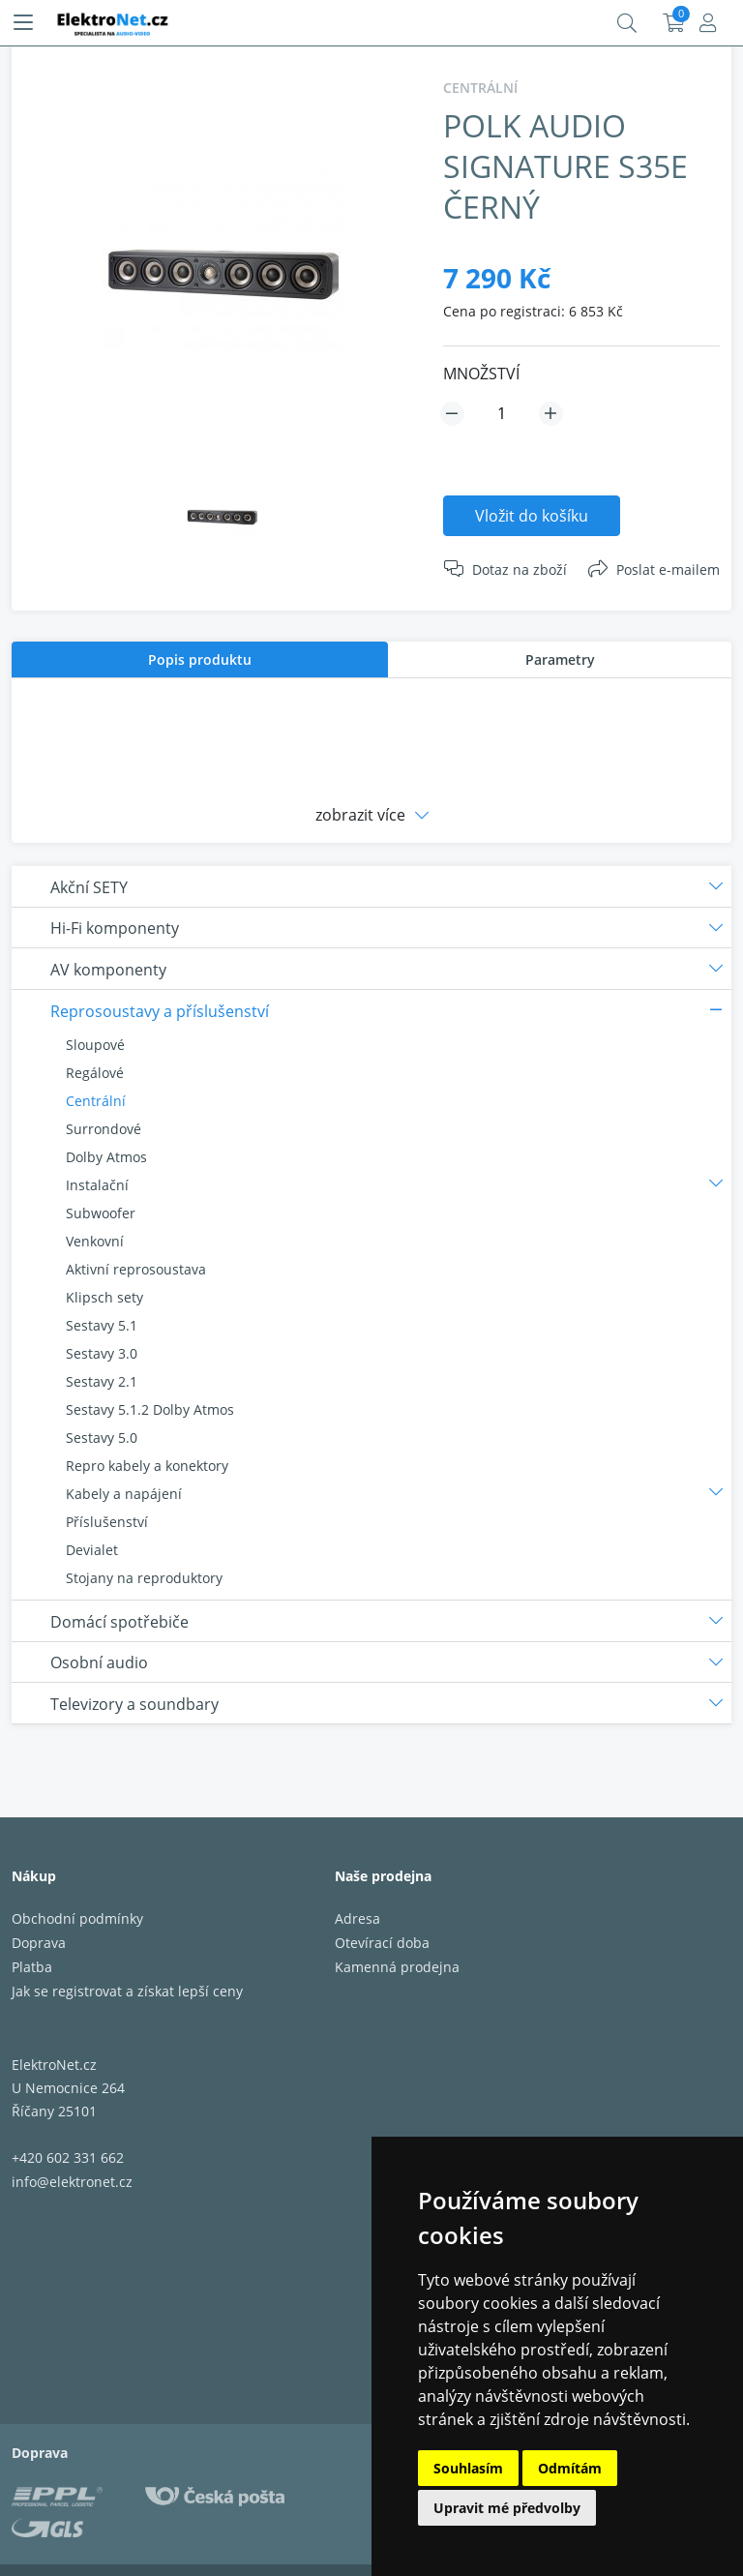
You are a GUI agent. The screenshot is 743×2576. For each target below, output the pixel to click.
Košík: (674, 23)
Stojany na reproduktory (144, 1578)
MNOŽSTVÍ (481, 373)
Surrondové (103, 1129)
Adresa (357, 1918)
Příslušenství (107, 1522)
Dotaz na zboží (519, 569)
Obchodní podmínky (77, 1918)
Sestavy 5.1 (101, 1325)
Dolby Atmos (106, 1157)
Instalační (97, 1185)
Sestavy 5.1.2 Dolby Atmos (150, 1409)
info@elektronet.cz (72, 2181)
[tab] (200, 659)
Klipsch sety (104, 1297)
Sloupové (95, 1044)
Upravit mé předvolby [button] (506, 2508)
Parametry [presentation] (560, 659)
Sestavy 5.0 (101, 1437)
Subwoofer (100, 1213)
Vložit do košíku (531, 515)
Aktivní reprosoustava (136, 1269)
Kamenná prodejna (397, 1967)
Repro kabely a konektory (147, 1465)
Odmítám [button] (570, 2468)
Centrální (96, 1101)
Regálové (95, 1072)
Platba (32, 1967)
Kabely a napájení (124, 1493)
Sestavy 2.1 (101, 1381)
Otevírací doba (382, 1942)
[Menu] (23, 23)
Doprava (39, 1942)
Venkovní (95, 1241)
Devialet (92, 1550)
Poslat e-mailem (668, 569)
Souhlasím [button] (468, 2468)
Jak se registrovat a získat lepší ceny (127, 1991)
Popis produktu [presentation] (200, 659)
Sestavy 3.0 (101, 1353)
